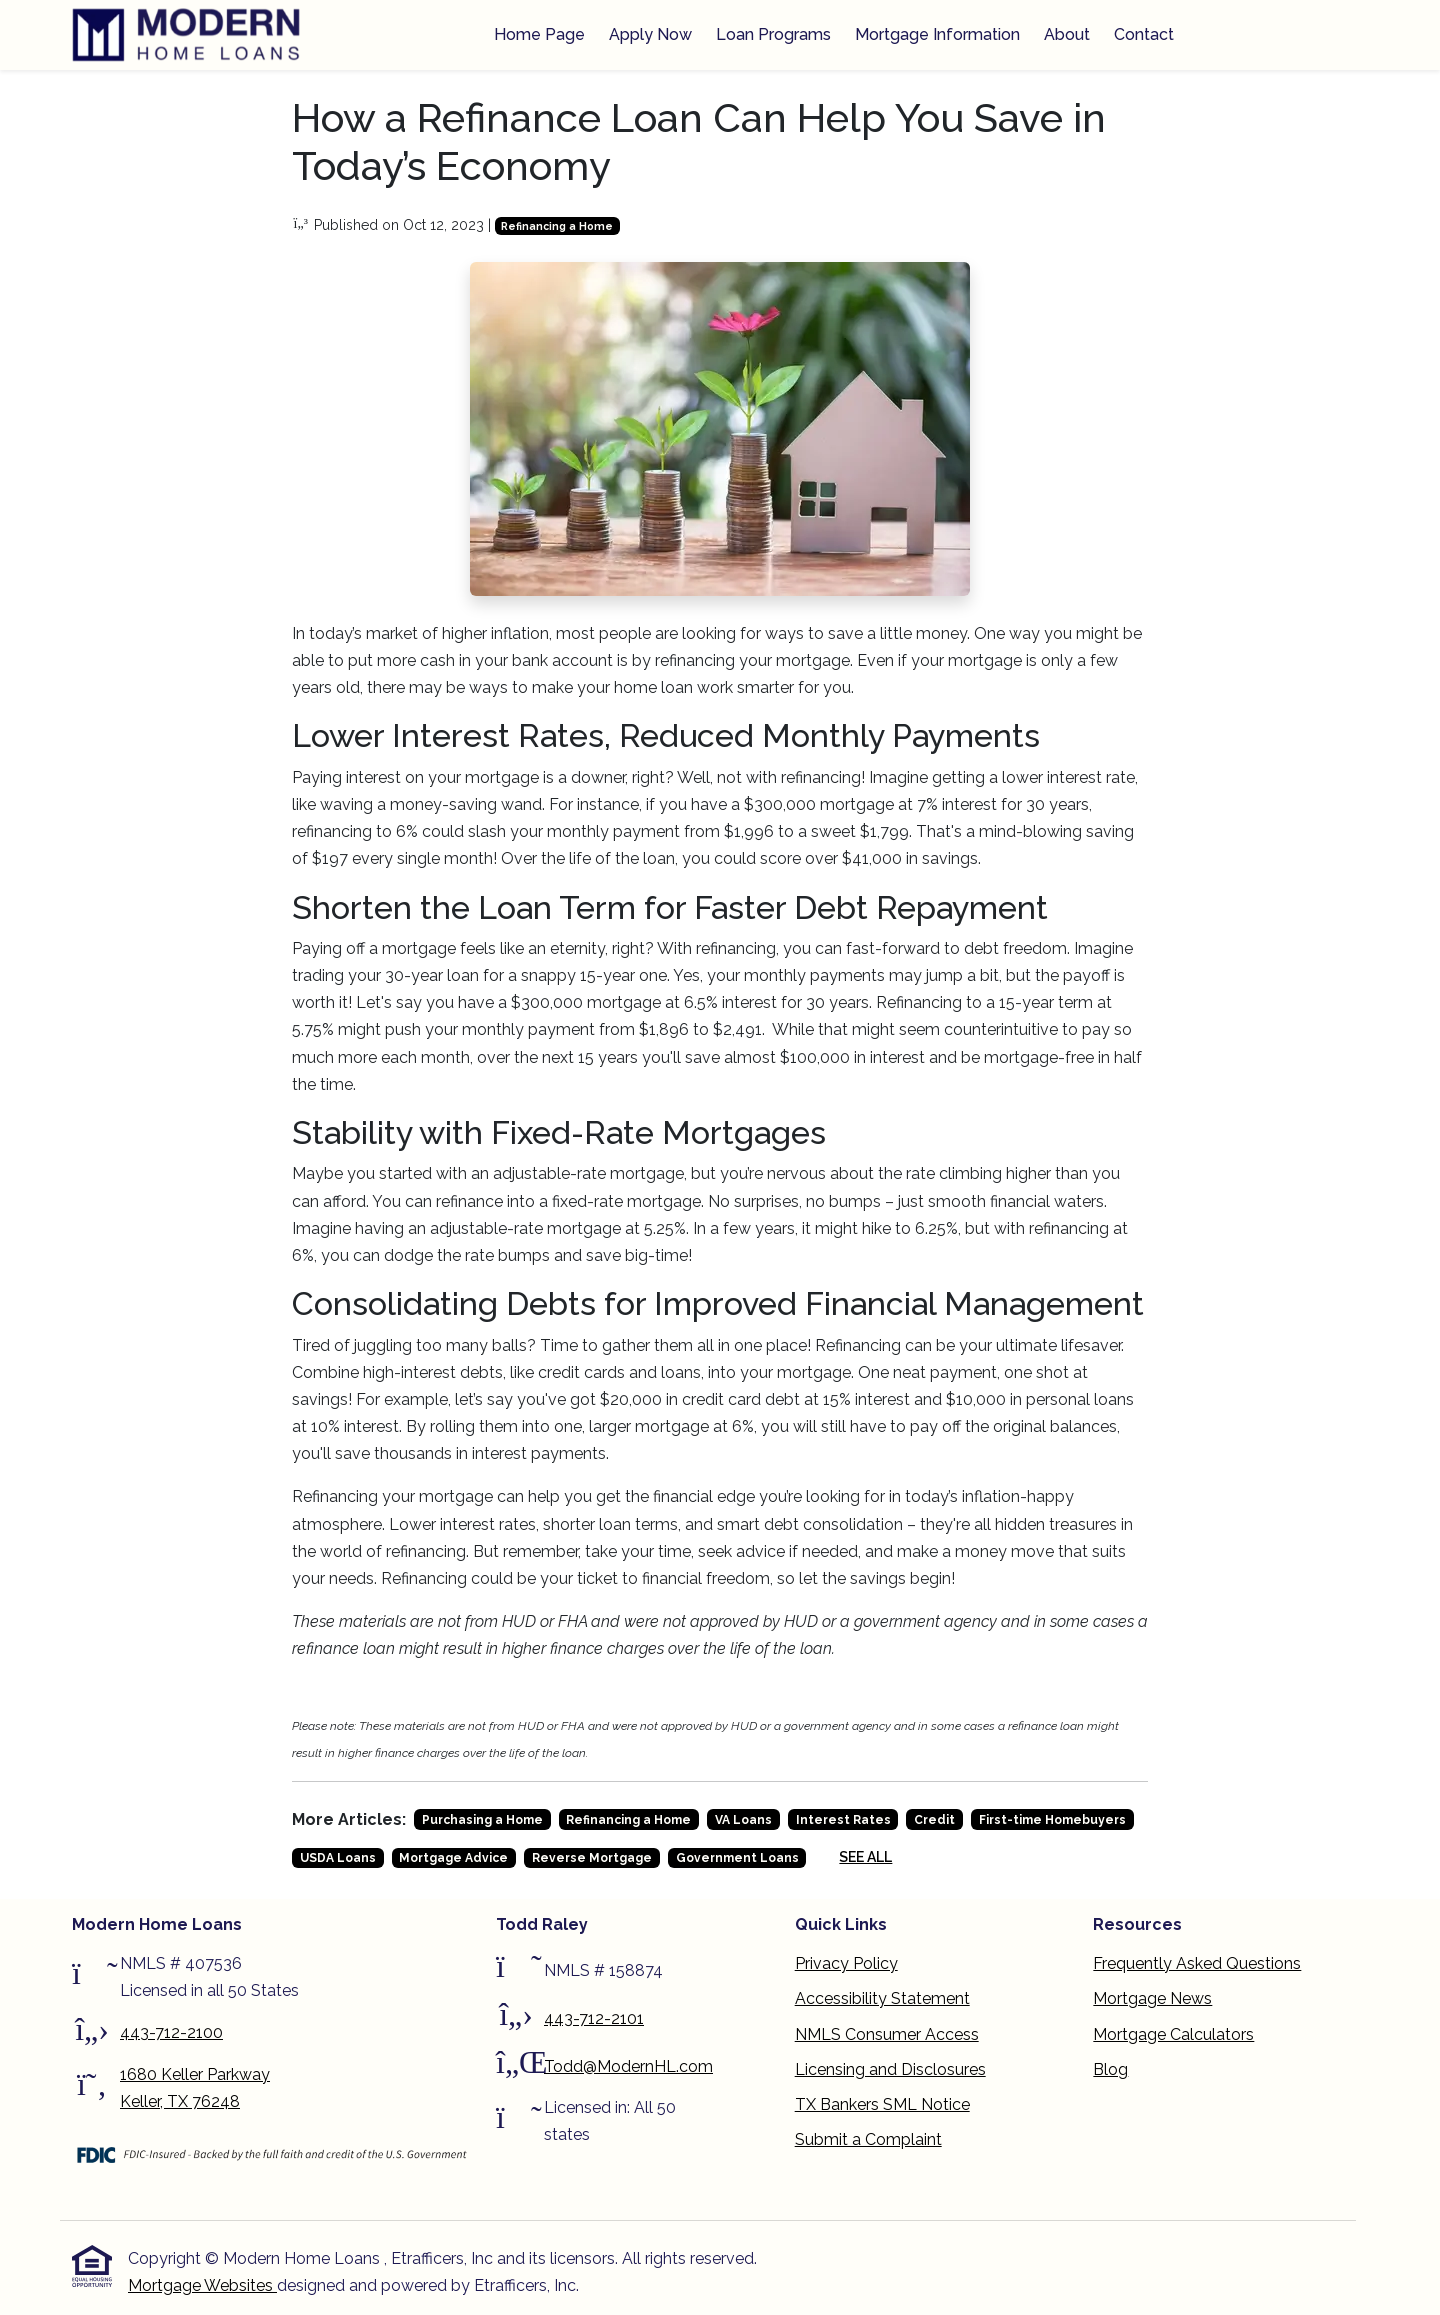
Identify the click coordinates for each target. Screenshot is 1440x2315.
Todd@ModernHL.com (628, 2066)
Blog (1110, 2069)
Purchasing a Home (482, 1820)
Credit (934, 1820)
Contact (1144, 34)
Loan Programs (773, 34)
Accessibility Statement (882, 1998)
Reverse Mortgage (592, 1858)
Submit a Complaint (868, 2139)
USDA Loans (338, 1858)
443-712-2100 (171, 2032)
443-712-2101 (594, 2018)
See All (865, 1857)
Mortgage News (1152, 1998)
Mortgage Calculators (1173, 2034)
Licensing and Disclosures (890, 2069)
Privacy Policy (846, 1963)
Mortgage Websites (202, 2285)
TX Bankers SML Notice (882, 2104)
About (1067, 34)
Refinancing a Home (557, 226)
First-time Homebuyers (1052, 1820)
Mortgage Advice (453, 1858)
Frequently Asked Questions (1197, 1963)
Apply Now (650, 34)
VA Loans (743, 1820)
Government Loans (737, 1858)
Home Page (539, 34)
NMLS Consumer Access (887, 2034)
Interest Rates (843, 1820)
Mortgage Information (937, 34)
